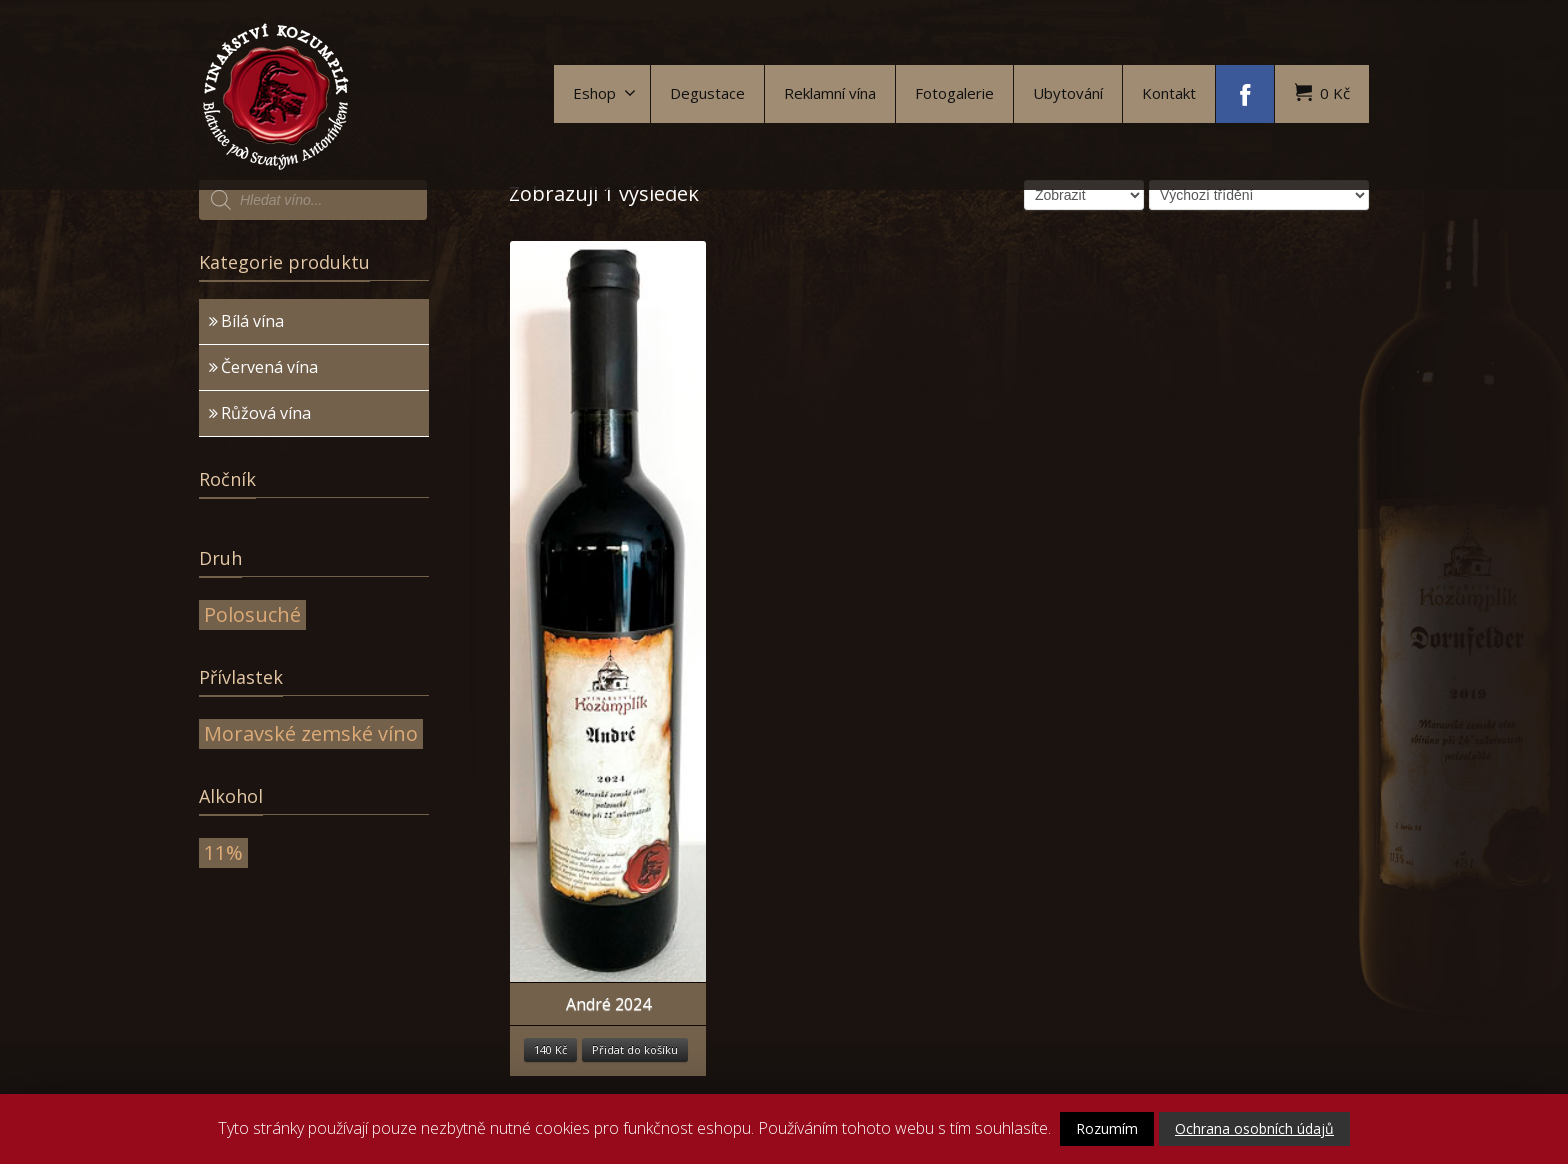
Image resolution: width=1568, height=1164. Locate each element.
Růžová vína (266, 413)
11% (223, 852)
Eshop (604, 93)
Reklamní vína (830, 93)
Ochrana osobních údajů (1254, 1128)
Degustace (707, 93)
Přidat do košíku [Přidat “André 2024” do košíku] (635, 1049)
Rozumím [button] (1107, 1128)
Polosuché (252, 614)
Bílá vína (252, 321)
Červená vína (269, 367)
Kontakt (1169, 93)
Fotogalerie (954, 93)
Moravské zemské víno (311, 733)
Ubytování (1068, 93)
